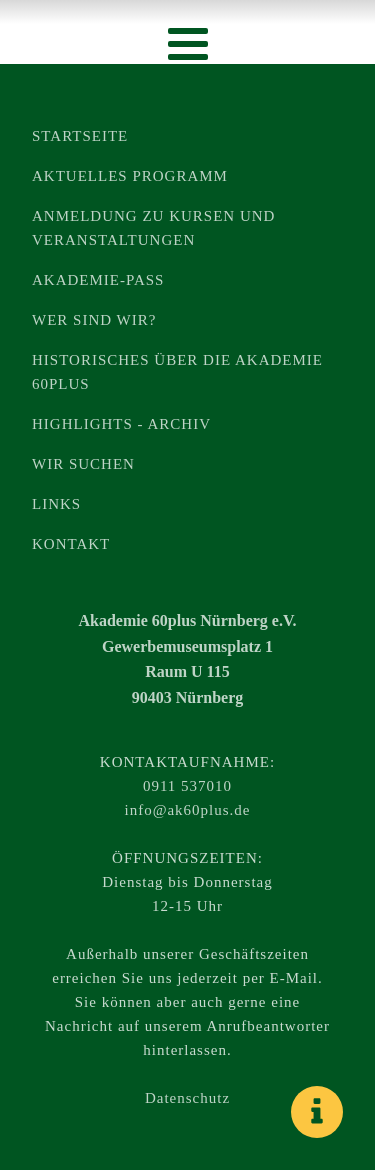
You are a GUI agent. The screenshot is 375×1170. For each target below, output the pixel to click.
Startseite (80, 136)
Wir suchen (83, 464)
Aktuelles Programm (130, 176)
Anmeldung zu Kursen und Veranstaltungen (153, 228)
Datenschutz (187, 1098)
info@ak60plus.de (187, 810)
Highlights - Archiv (121, 424)
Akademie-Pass (98, 280)
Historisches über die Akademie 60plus (177, 372)
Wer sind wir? (94, 320)
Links (56, 504)
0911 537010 (187, 786)
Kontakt (71, 544)
